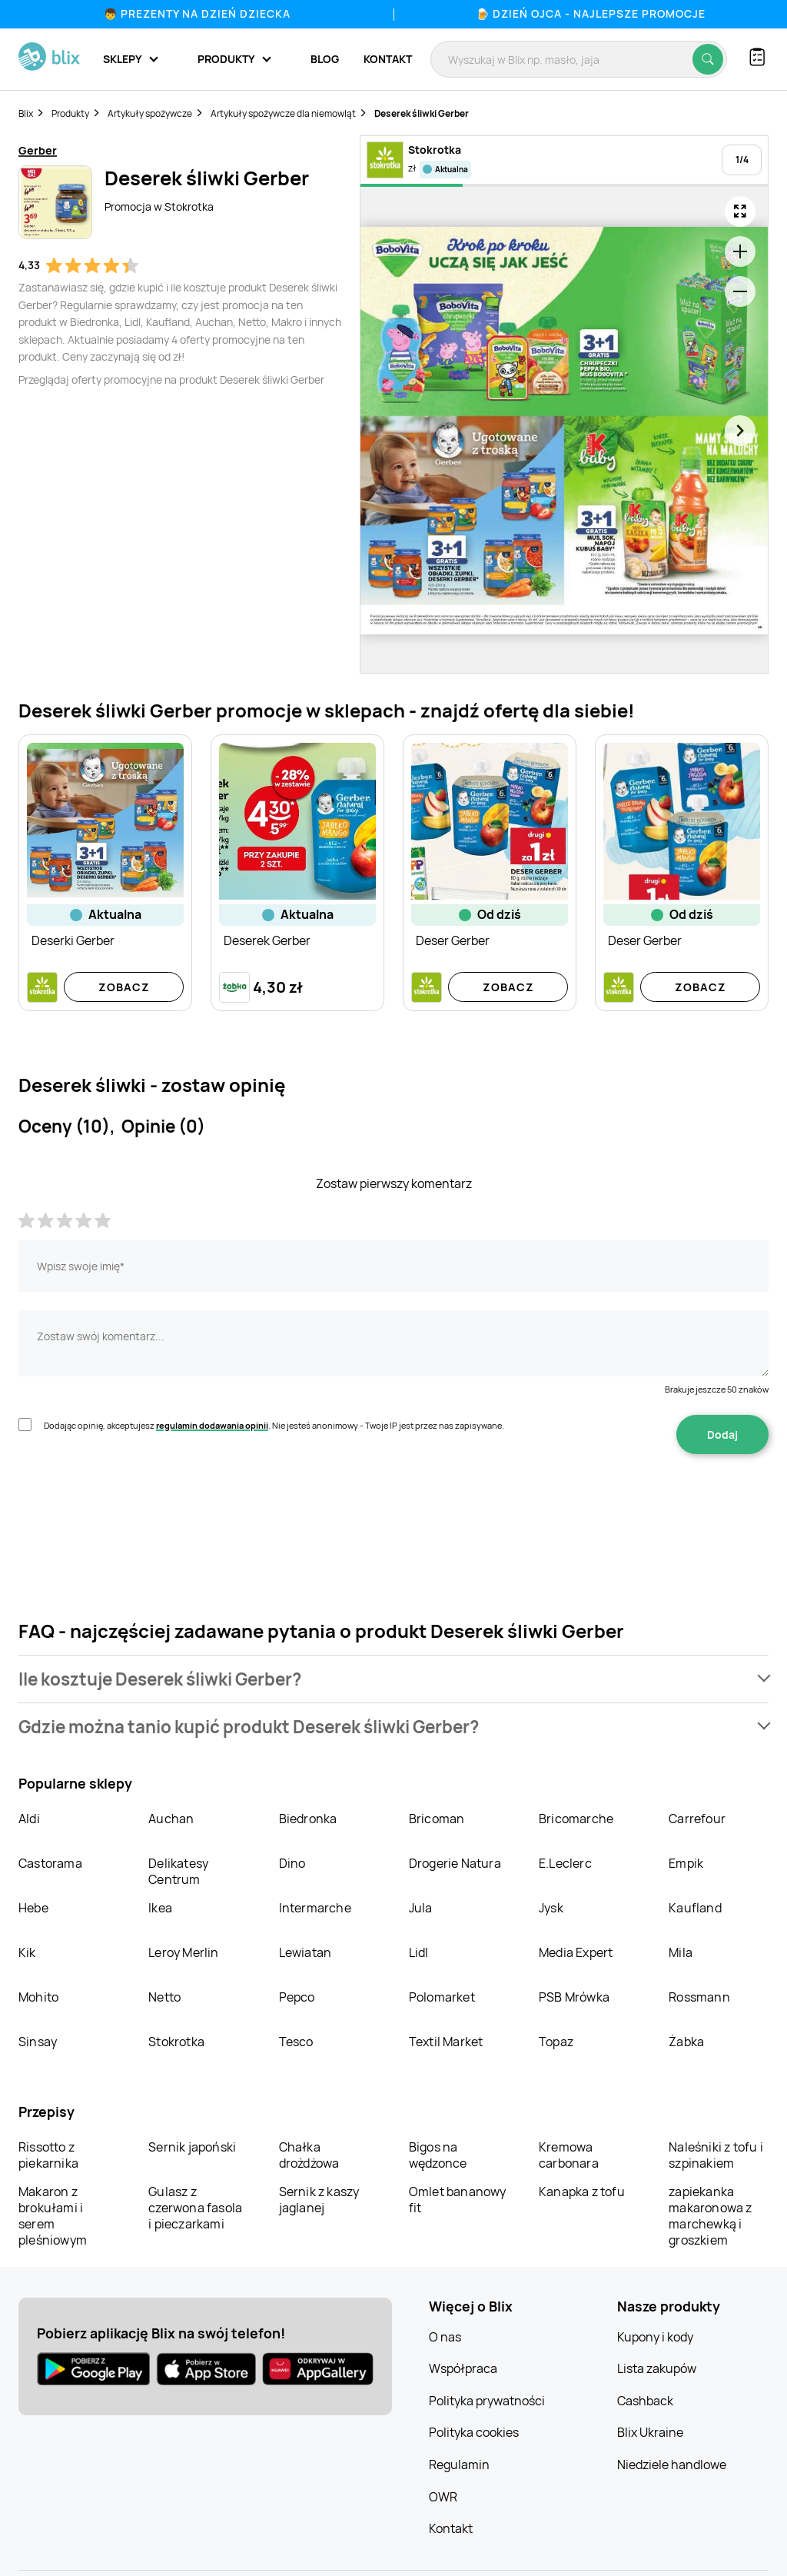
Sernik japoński (192, 2146)
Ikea (160, 1907)
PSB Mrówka (574, 1997)
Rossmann (699, 1997)
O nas (445, 2336)
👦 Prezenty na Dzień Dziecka (197, 13)
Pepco (297, 1997)
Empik (686, 1863)
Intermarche (315, 1907)
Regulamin (459, 2464)
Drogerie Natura (455, 1863)
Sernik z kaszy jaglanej (319, 2199)
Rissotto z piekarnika (48, 2155)
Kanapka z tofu (582, 2191)
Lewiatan (305, 1952)
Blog (324, 59)
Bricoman (437, 1818)
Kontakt (388, 59)
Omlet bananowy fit (457, 2199)
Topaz (556, 2041)
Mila (680, 1952)
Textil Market (446, 2041)
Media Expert (576, 1952)
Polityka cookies (474, 2432)
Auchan (171, 1818)
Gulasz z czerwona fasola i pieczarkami (195, 2207)
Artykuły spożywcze (150, 113)
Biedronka (308, 1818)
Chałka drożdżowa (309, 2155)
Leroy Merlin (183, 1952)
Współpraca (463, 2368)
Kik (27, 1952)
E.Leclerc (565, 1863)
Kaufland (695, 1907)
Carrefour (697, 1818)
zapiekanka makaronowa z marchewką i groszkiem (710, 2215)
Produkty (70, 113)
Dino (292, 1863)
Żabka (686, 2041)
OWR (443, 2496)
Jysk (551, 1907)
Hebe (33, 1907)
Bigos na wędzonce (438, 2155)
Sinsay (37, 2041)
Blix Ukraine (650, 2432)
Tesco (296, 2041)
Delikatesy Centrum (178, 1871)
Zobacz (124, 987)
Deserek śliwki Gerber (421, 113)
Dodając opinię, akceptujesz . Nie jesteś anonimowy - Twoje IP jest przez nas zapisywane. (274, 1425)
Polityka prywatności (487, 2400)
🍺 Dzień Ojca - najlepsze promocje (591, 13)
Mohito (38, 1997)
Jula (421, 1907)
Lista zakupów (656, 2368)
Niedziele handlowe (671, 2464)
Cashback (645, 2400)
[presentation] (135, 1503)
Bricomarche (576, 1818)
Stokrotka (176, 2041)
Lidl (419, 1952)
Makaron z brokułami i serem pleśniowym (52, 2215)
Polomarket (442, 1997)
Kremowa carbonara (569, 2155)
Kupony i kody (655, 2336)
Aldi (29, 1818)
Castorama (50, 1863)
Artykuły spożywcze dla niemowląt (283, 113)
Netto (164, 1997)
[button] (393, 1679)
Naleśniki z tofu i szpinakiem (716, 2155)
